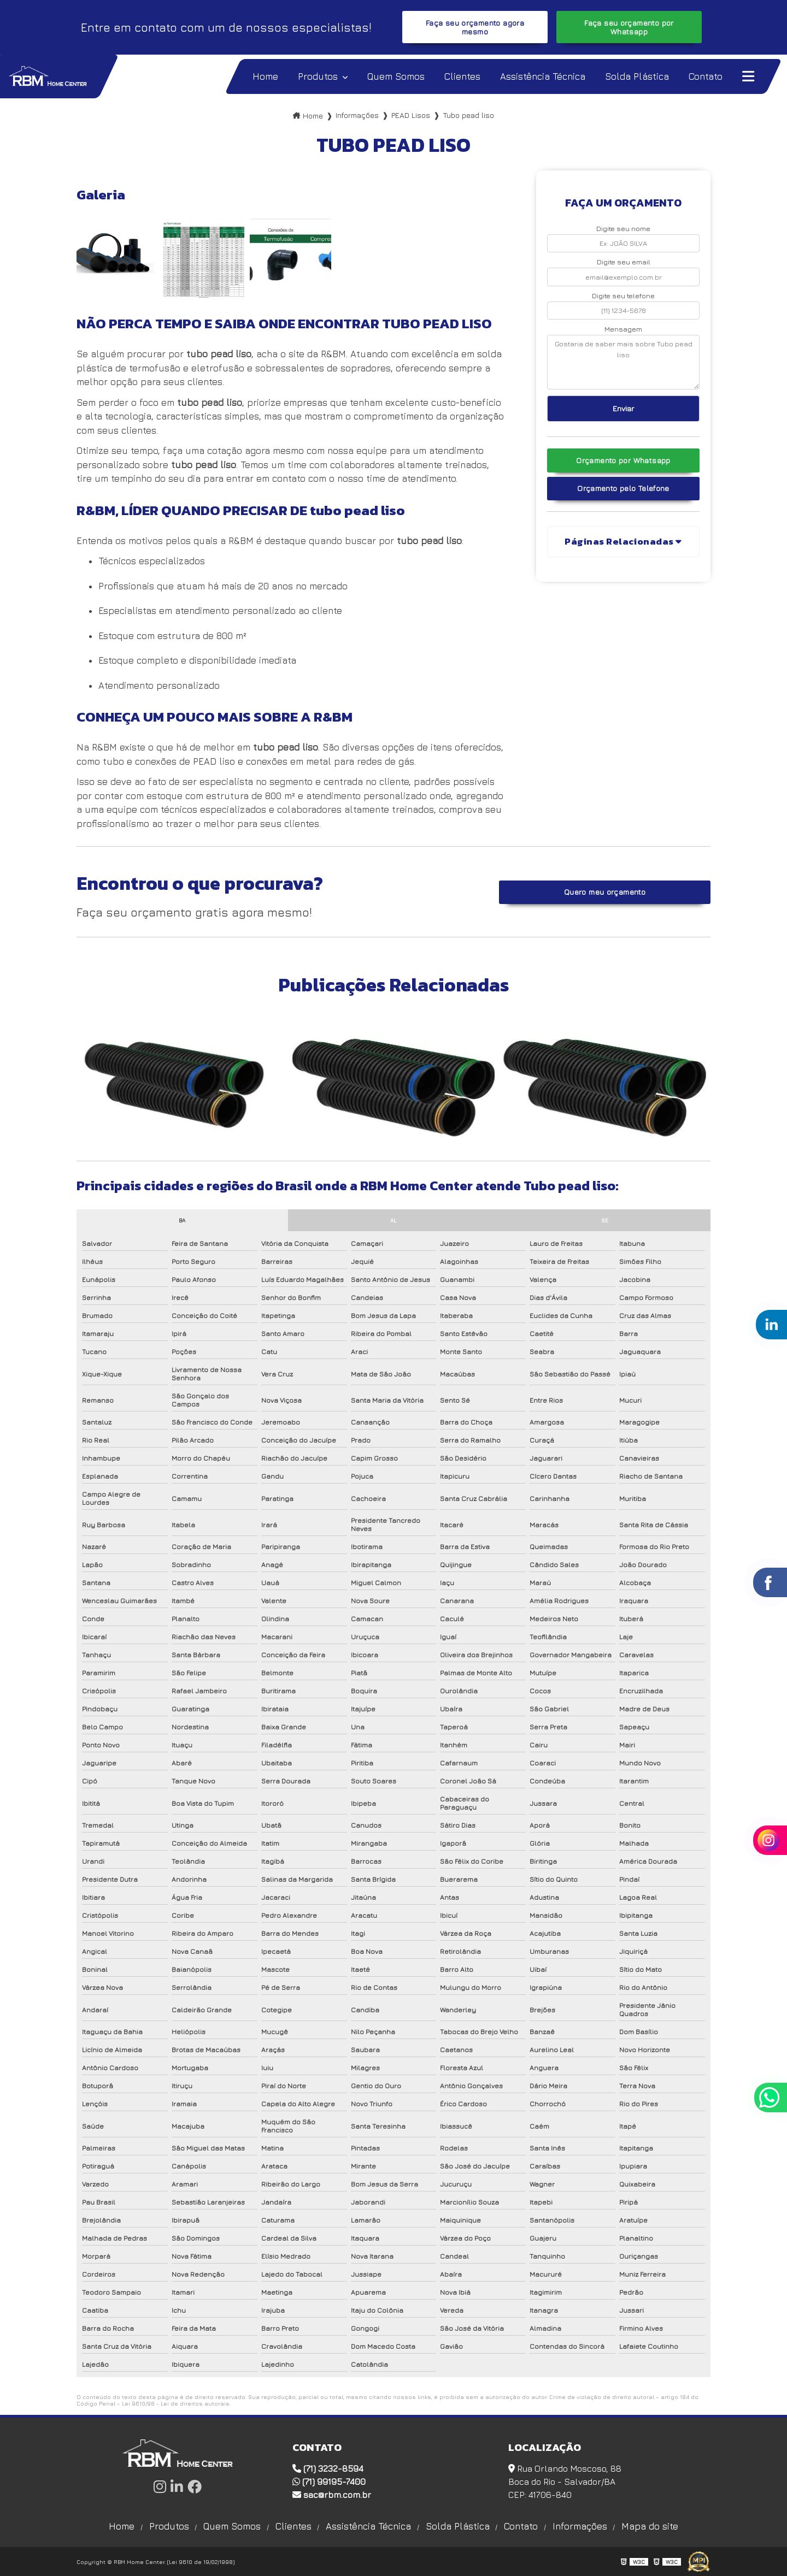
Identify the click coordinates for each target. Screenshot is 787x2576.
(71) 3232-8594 (327, 2468)
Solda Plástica (458, 2526)
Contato (521, 2526)
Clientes (293, 2526)
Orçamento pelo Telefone (623, 488)
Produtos (169, 2526)
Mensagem (623, 329)
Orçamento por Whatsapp (623, 460)
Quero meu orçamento (604, 892)
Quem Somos (232, 2526)
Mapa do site (649, 2526)
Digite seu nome (623, 228)
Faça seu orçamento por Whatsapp (628, 27)
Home (121, 2526)
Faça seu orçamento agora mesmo (475, 27)
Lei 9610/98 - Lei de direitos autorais (176, 2403)
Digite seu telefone (623, 296)
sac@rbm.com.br (331, 2495)
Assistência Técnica (368, 2526)
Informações (580, 2526)
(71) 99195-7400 (329, 2481)
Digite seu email (623, 262)
